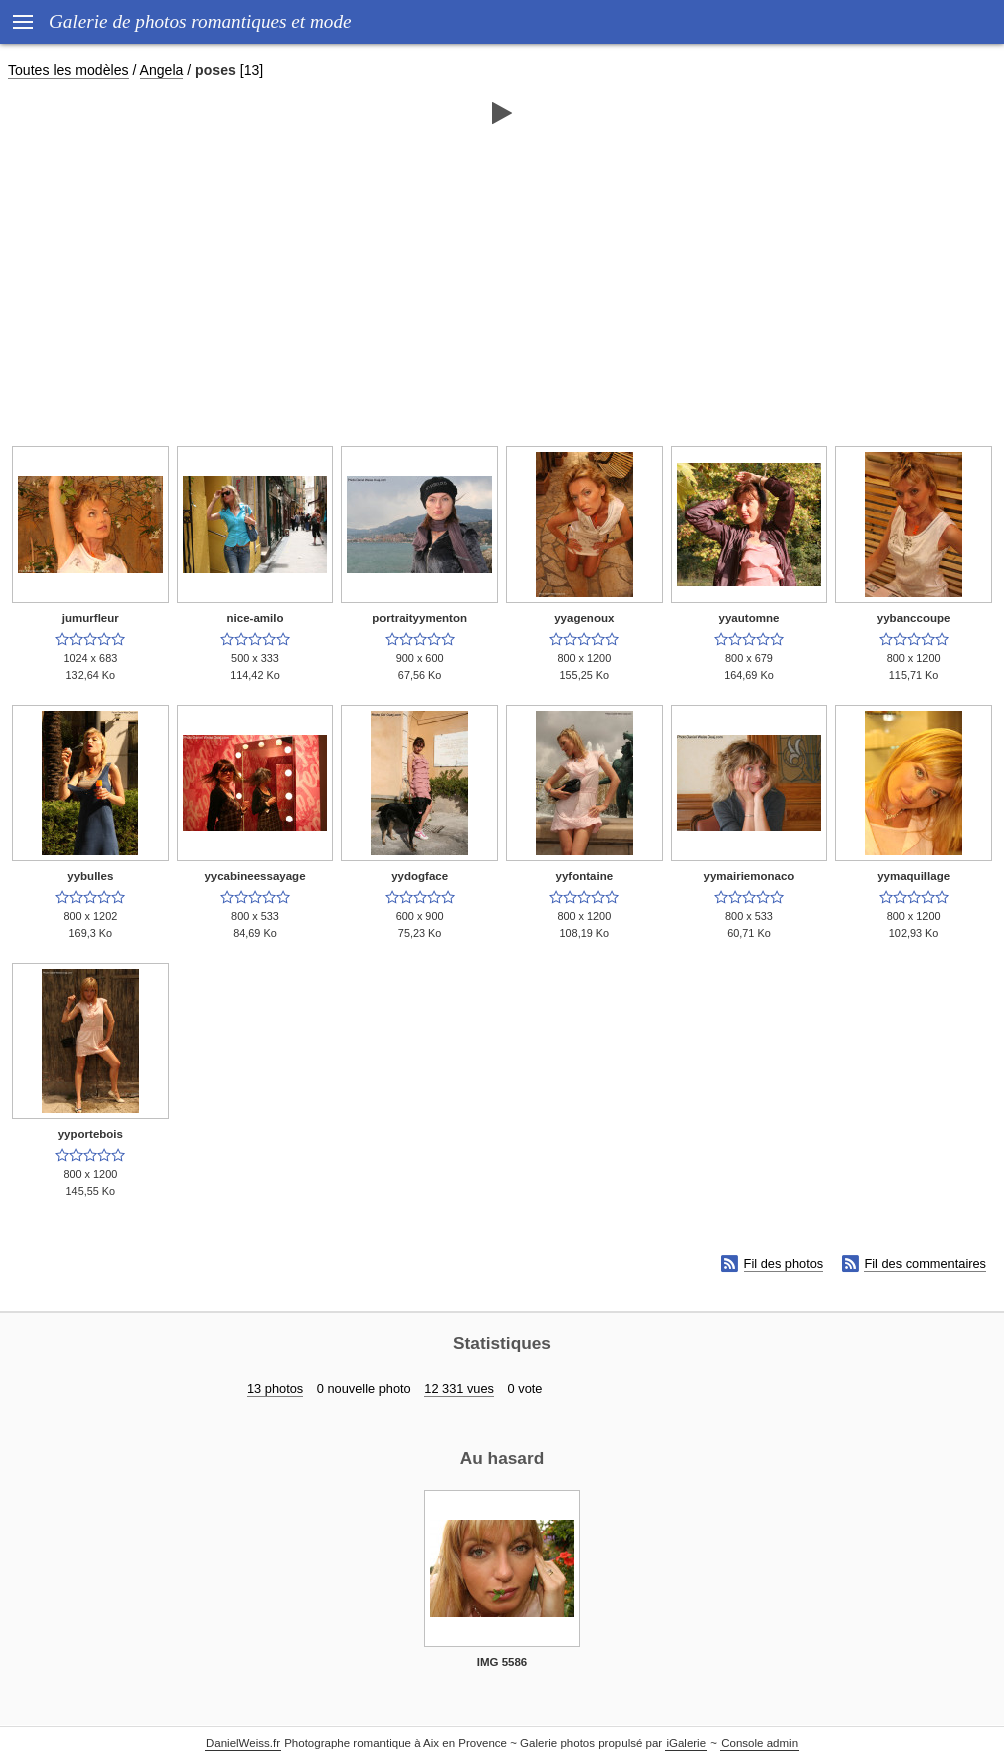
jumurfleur (90, 618)
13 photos (275, 1388)
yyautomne (749, 618)
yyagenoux (584, 618)
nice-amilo (255, 618)
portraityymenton (419, 618)
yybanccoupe (914, 618)
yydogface (419, 876)
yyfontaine (585, 876)
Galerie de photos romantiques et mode (200, 21)
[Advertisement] (502, 287)
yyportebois (90, 1134)
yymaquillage (913, 876)
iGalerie (686, 1743)
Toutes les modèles (68, 70)
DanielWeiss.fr (243, 1743)
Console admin (759, 1743)
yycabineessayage (254, 876)
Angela (162, 70)
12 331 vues (459, 1388)
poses (215, 70)
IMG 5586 (502, 1662)
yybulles (90, 876)
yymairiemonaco (749, 876)
